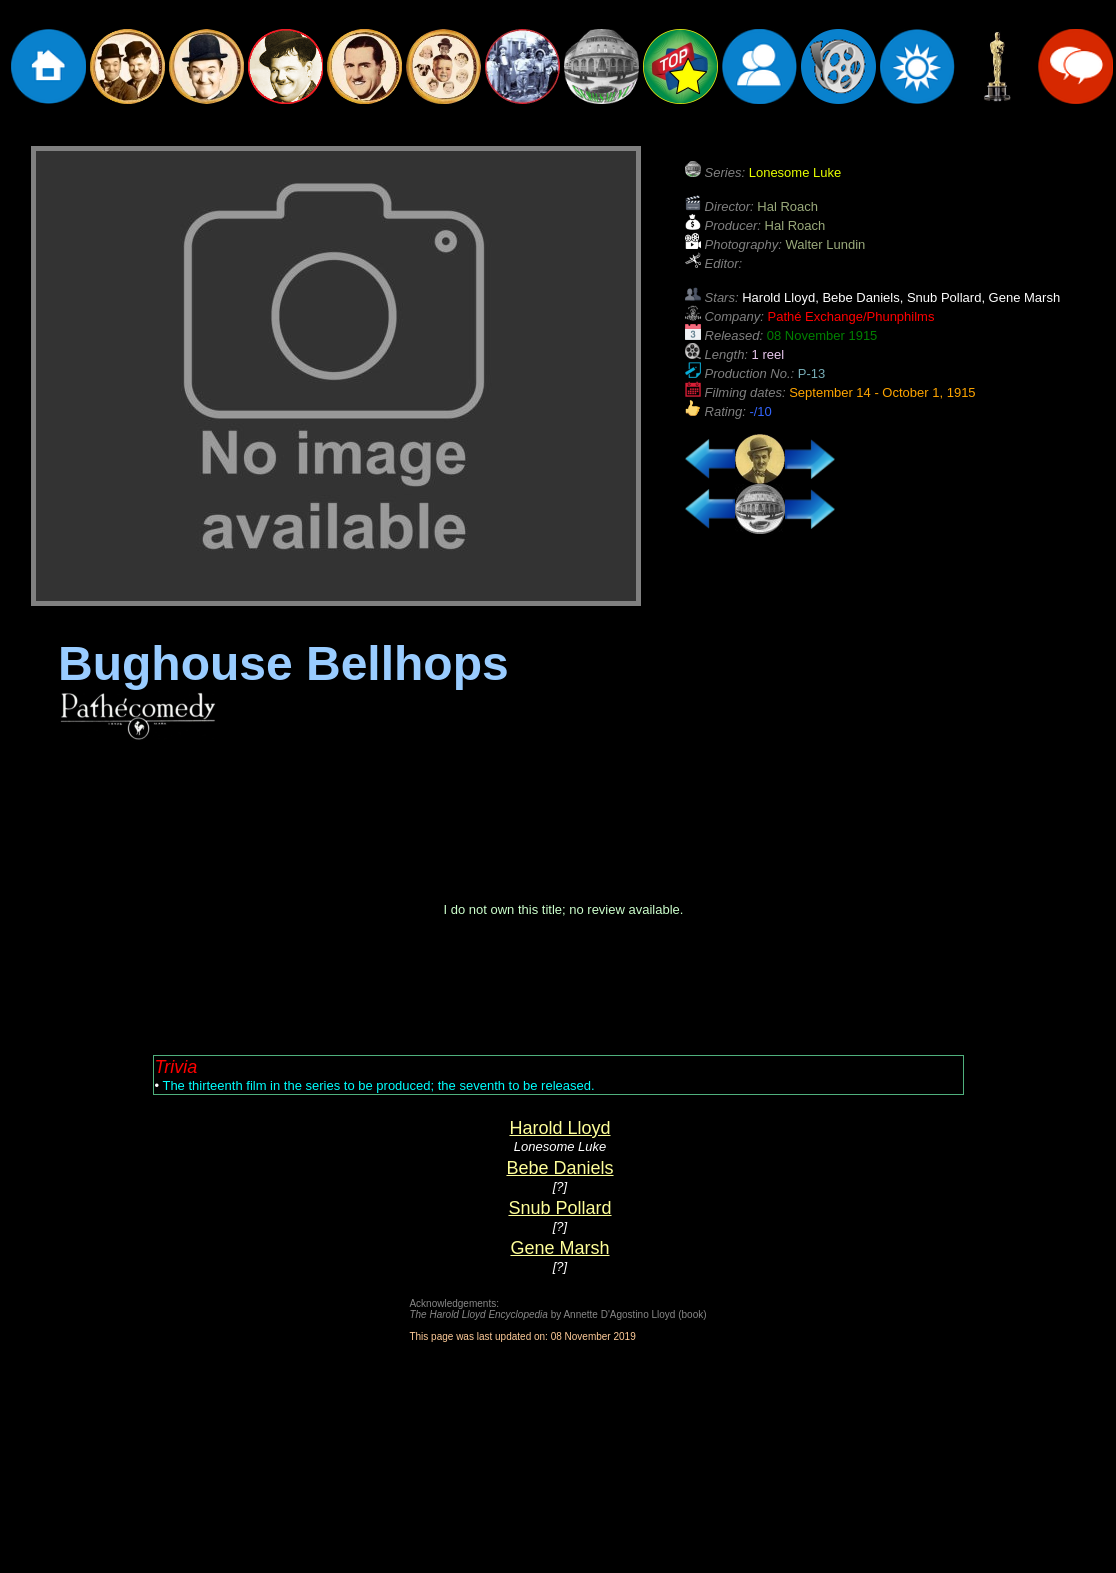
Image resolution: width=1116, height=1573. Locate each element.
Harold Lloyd (559, 1128)
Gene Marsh (559, 1248)
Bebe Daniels (559, 1168)
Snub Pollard (559, 1208)
